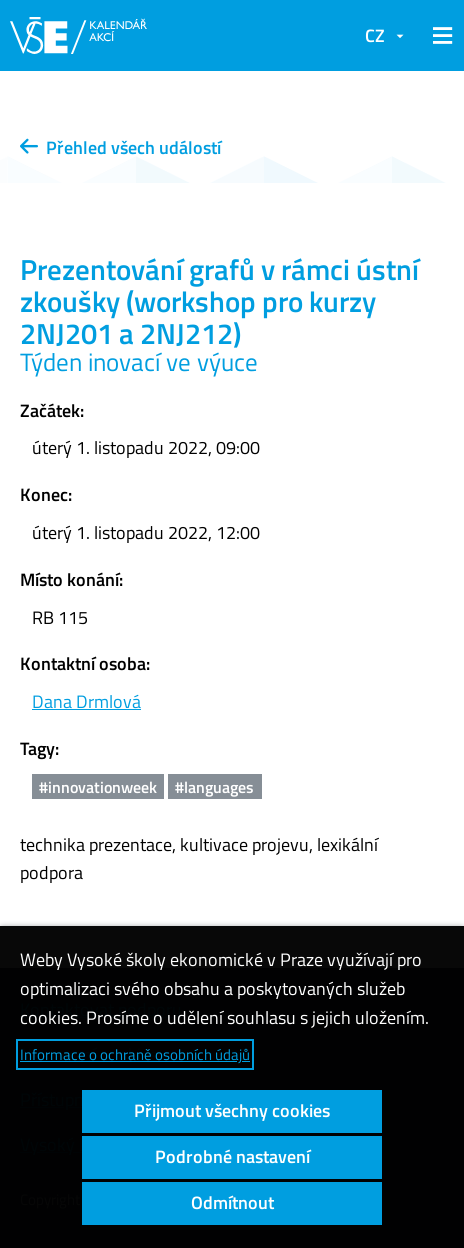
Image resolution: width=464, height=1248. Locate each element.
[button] (439, 36)
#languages (214, 787)
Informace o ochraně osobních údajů (135, 1054)
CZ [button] (375, 35)
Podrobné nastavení (232, 1156)
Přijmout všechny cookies (232, 1110)
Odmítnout (232, 1202)
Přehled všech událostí (120, 147)
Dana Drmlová (86, 701)
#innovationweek (98, 787)
